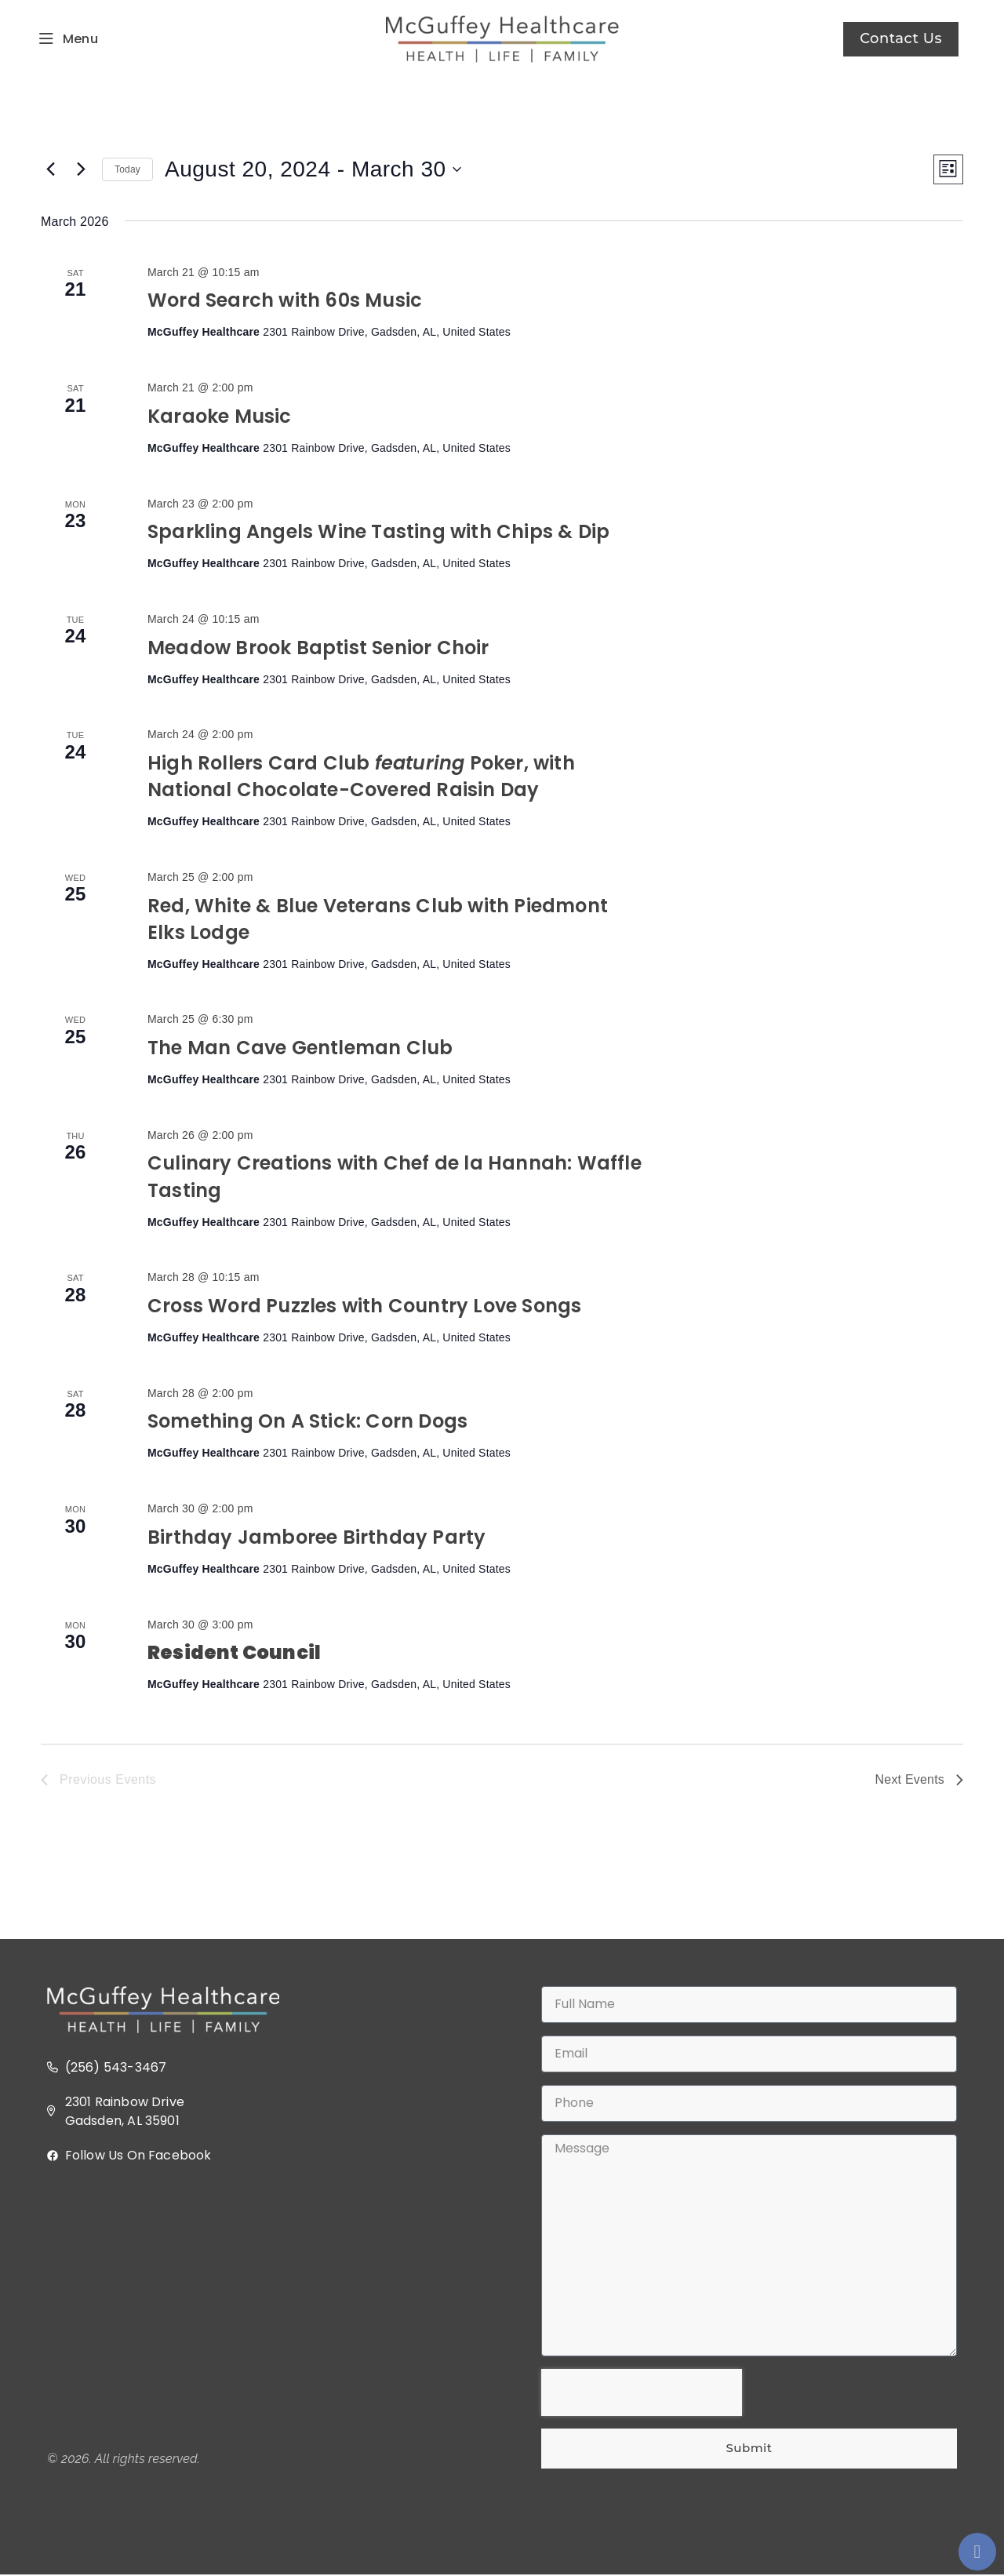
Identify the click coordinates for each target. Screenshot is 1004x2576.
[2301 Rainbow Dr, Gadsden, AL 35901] (255, 2308)
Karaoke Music (219, 417)
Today (127, 169)
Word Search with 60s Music (284, 302)
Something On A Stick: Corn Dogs (307, 1422)
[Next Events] (80, 170)
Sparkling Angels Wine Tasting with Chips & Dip (378, 532)
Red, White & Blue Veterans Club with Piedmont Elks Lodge (377, 919)
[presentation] (641, 2393)
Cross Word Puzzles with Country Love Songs (364, 1306)
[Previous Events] (50, 170)
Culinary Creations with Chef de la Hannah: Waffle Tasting (394, 1178)
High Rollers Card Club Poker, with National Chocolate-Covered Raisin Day (361, 777)
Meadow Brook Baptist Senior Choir (318, 648)
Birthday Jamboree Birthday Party (316, 1538)
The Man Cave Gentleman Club (300, 1048)
